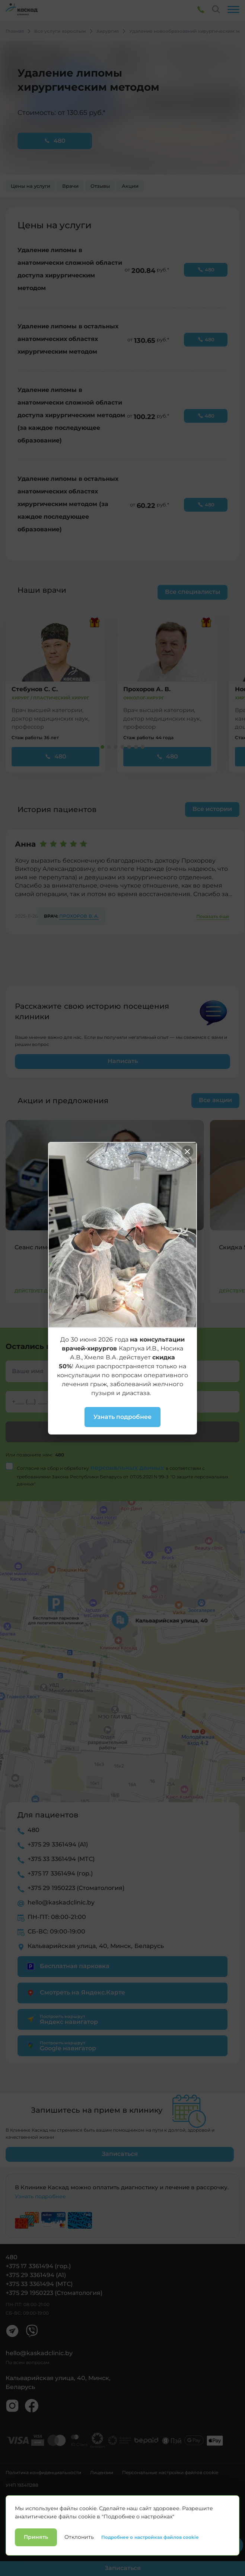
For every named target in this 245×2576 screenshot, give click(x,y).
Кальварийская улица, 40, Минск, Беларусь (96, 1946)
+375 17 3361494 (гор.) (60, 1873)
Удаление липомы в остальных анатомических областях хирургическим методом (68, 339)
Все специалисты (192, 592)
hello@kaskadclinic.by (61, 1902)
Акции (130, 186)
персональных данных (128, 1468)
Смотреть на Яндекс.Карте (75, 1992)
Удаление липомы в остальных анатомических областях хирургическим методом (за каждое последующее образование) (68, 504)
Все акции (215, 1100)
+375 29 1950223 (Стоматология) (76, 1888)
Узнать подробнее (40, 2196)
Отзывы (100, 186)
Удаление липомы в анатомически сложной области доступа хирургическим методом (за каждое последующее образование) (71, 415)
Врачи (70, 186)
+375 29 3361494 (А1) (58, 1844)
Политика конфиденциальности (43, 2472)
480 (55, 141)
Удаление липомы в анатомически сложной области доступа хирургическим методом (70, 269)
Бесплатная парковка (67, 1966)
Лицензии (101, 2472)
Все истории (212, 809)
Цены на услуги (30, 186)
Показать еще (212, 916)
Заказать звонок (122, 1432)
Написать (123, 1061)
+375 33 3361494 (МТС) (61, 1859)
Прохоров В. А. (79, 916)
